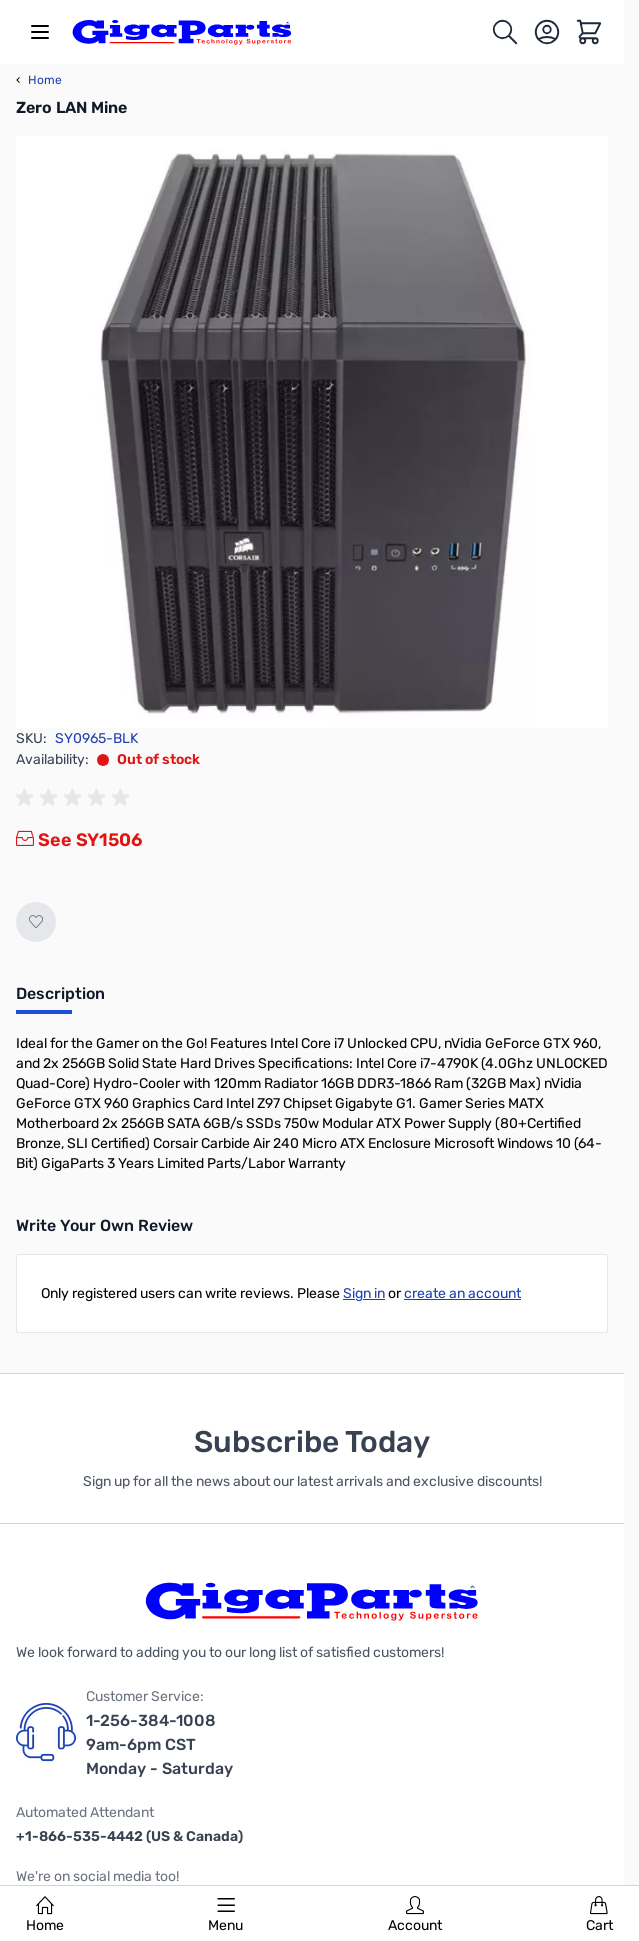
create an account (462, 1293)
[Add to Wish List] (36, 922)
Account (415, 1915)
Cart (599, 1915)
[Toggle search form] (505, 32)
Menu (225, 1915)
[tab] (60, 1000)
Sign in (364, 1293)
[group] (76, 798)
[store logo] (182, 32)
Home (45, 1915)
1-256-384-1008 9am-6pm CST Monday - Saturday (159, 1744)
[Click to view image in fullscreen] (312, 432)
